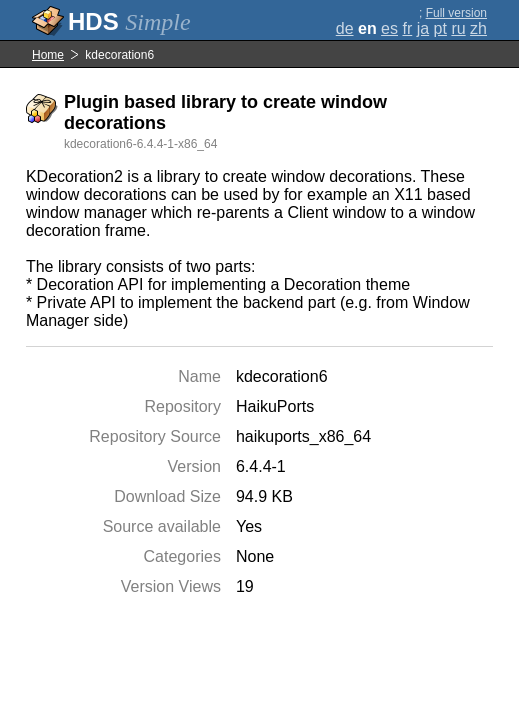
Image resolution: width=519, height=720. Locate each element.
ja (423, 28)
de (345, 28)
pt (440, 28)
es (389, 28)
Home (48, 55)
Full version (456, 13)
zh (478, 28)
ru (458, 28)
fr (407, 28)
